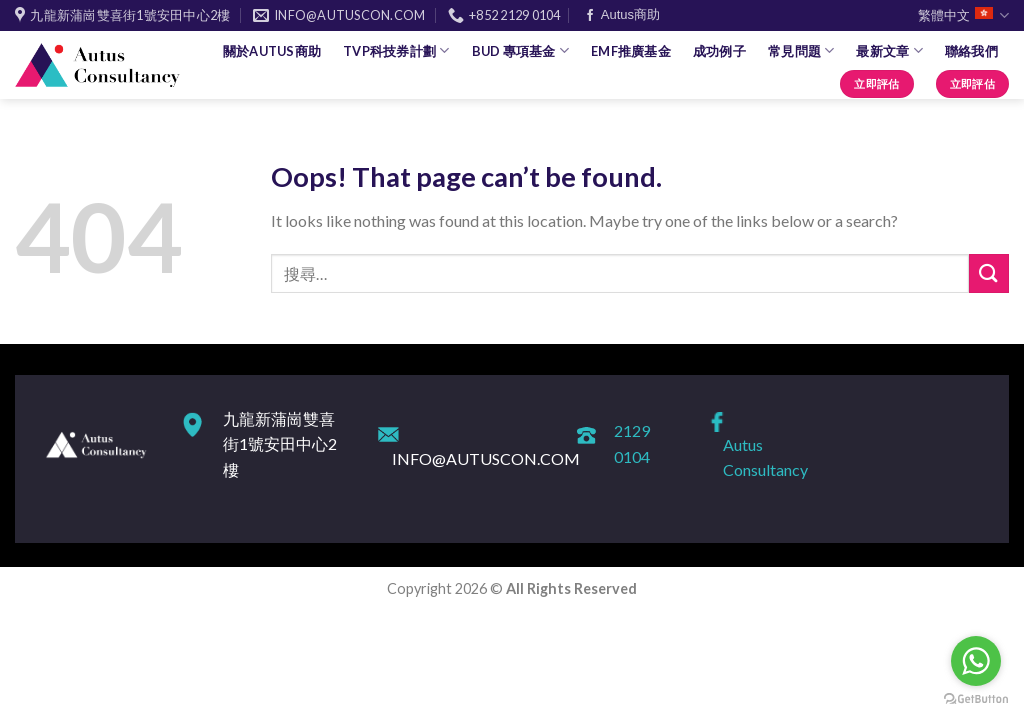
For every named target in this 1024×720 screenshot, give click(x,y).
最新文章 (889, 50)
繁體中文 (963, 15)
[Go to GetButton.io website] (976, 699)
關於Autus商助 (272, 51)
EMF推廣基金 (631, 51)
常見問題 (801, 50)
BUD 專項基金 (521, 50)
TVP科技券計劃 (396, 50)
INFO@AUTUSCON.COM (486, 458)
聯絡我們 (971, 51)
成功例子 (719, 51)
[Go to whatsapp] (976, 661)
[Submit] (989, 273)
